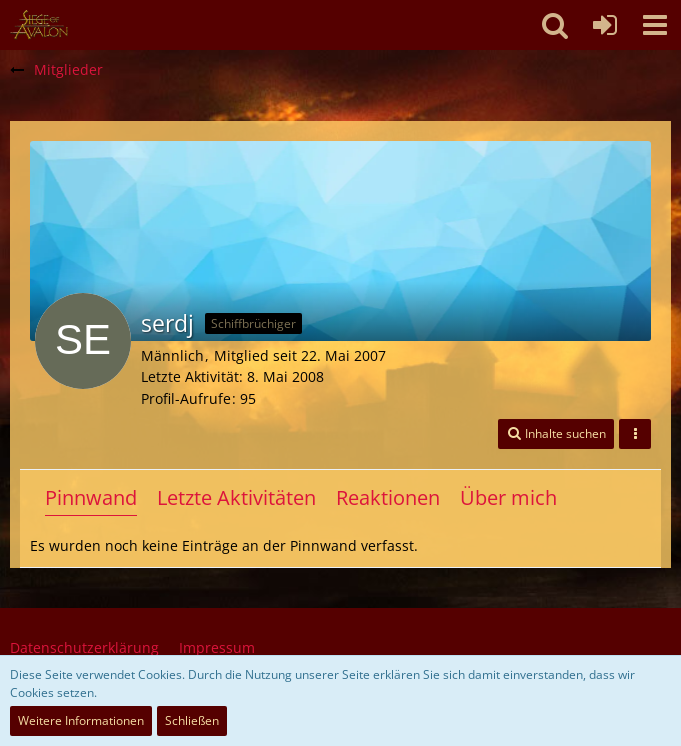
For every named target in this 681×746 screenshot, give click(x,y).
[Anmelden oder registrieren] (605, 25)
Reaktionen (388, 497)
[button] (655, 25)
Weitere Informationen (81, 720)
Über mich (508, 497)
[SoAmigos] (39, 25)
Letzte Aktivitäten (236, 497)
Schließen (192, 720)
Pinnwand (91, 497)
